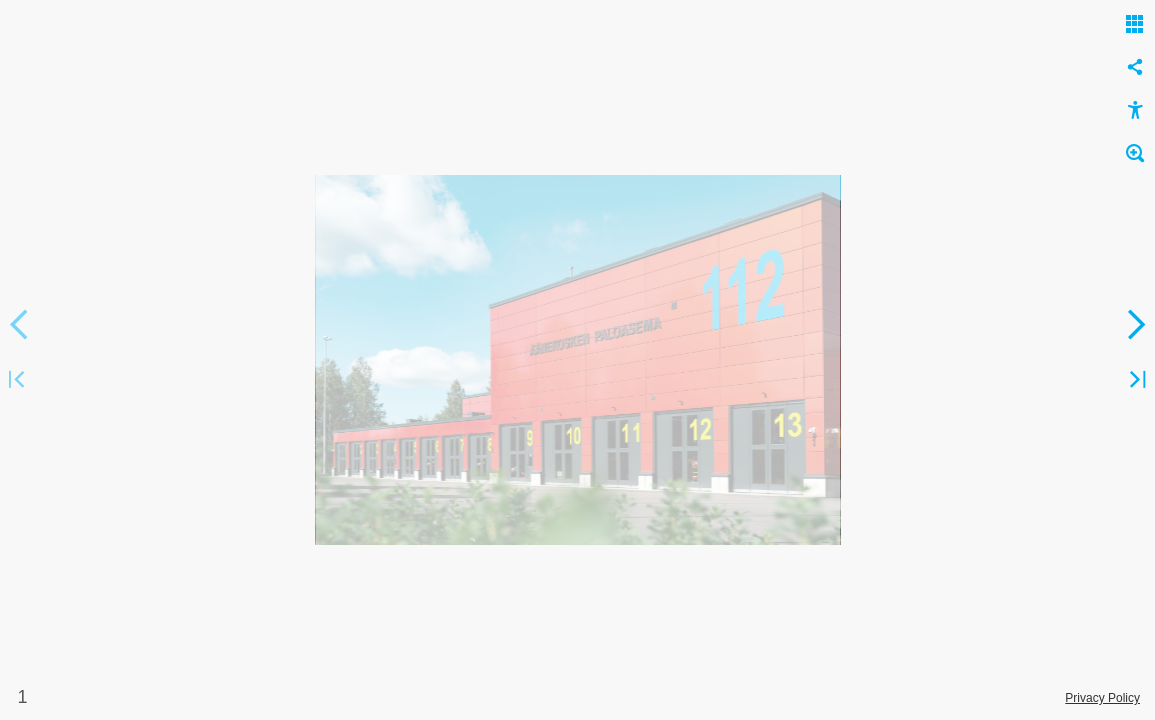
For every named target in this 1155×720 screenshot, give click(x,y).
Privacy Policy (1102, 698)
